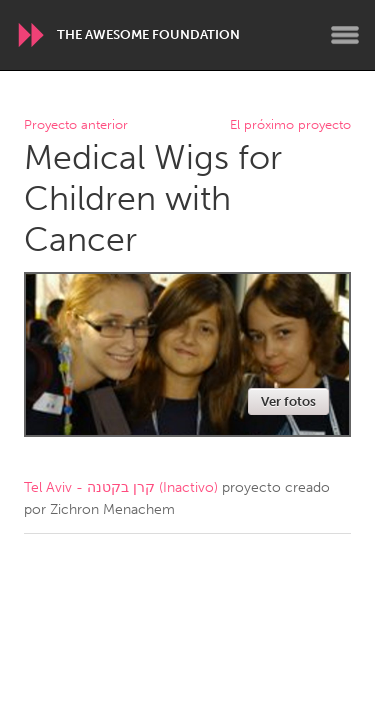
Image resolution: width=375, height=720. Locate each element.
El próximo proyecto (290, 125)
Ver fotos (288, 401)
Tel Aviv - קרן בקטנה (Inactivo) (121, 487)
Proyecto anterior (76, 125)
